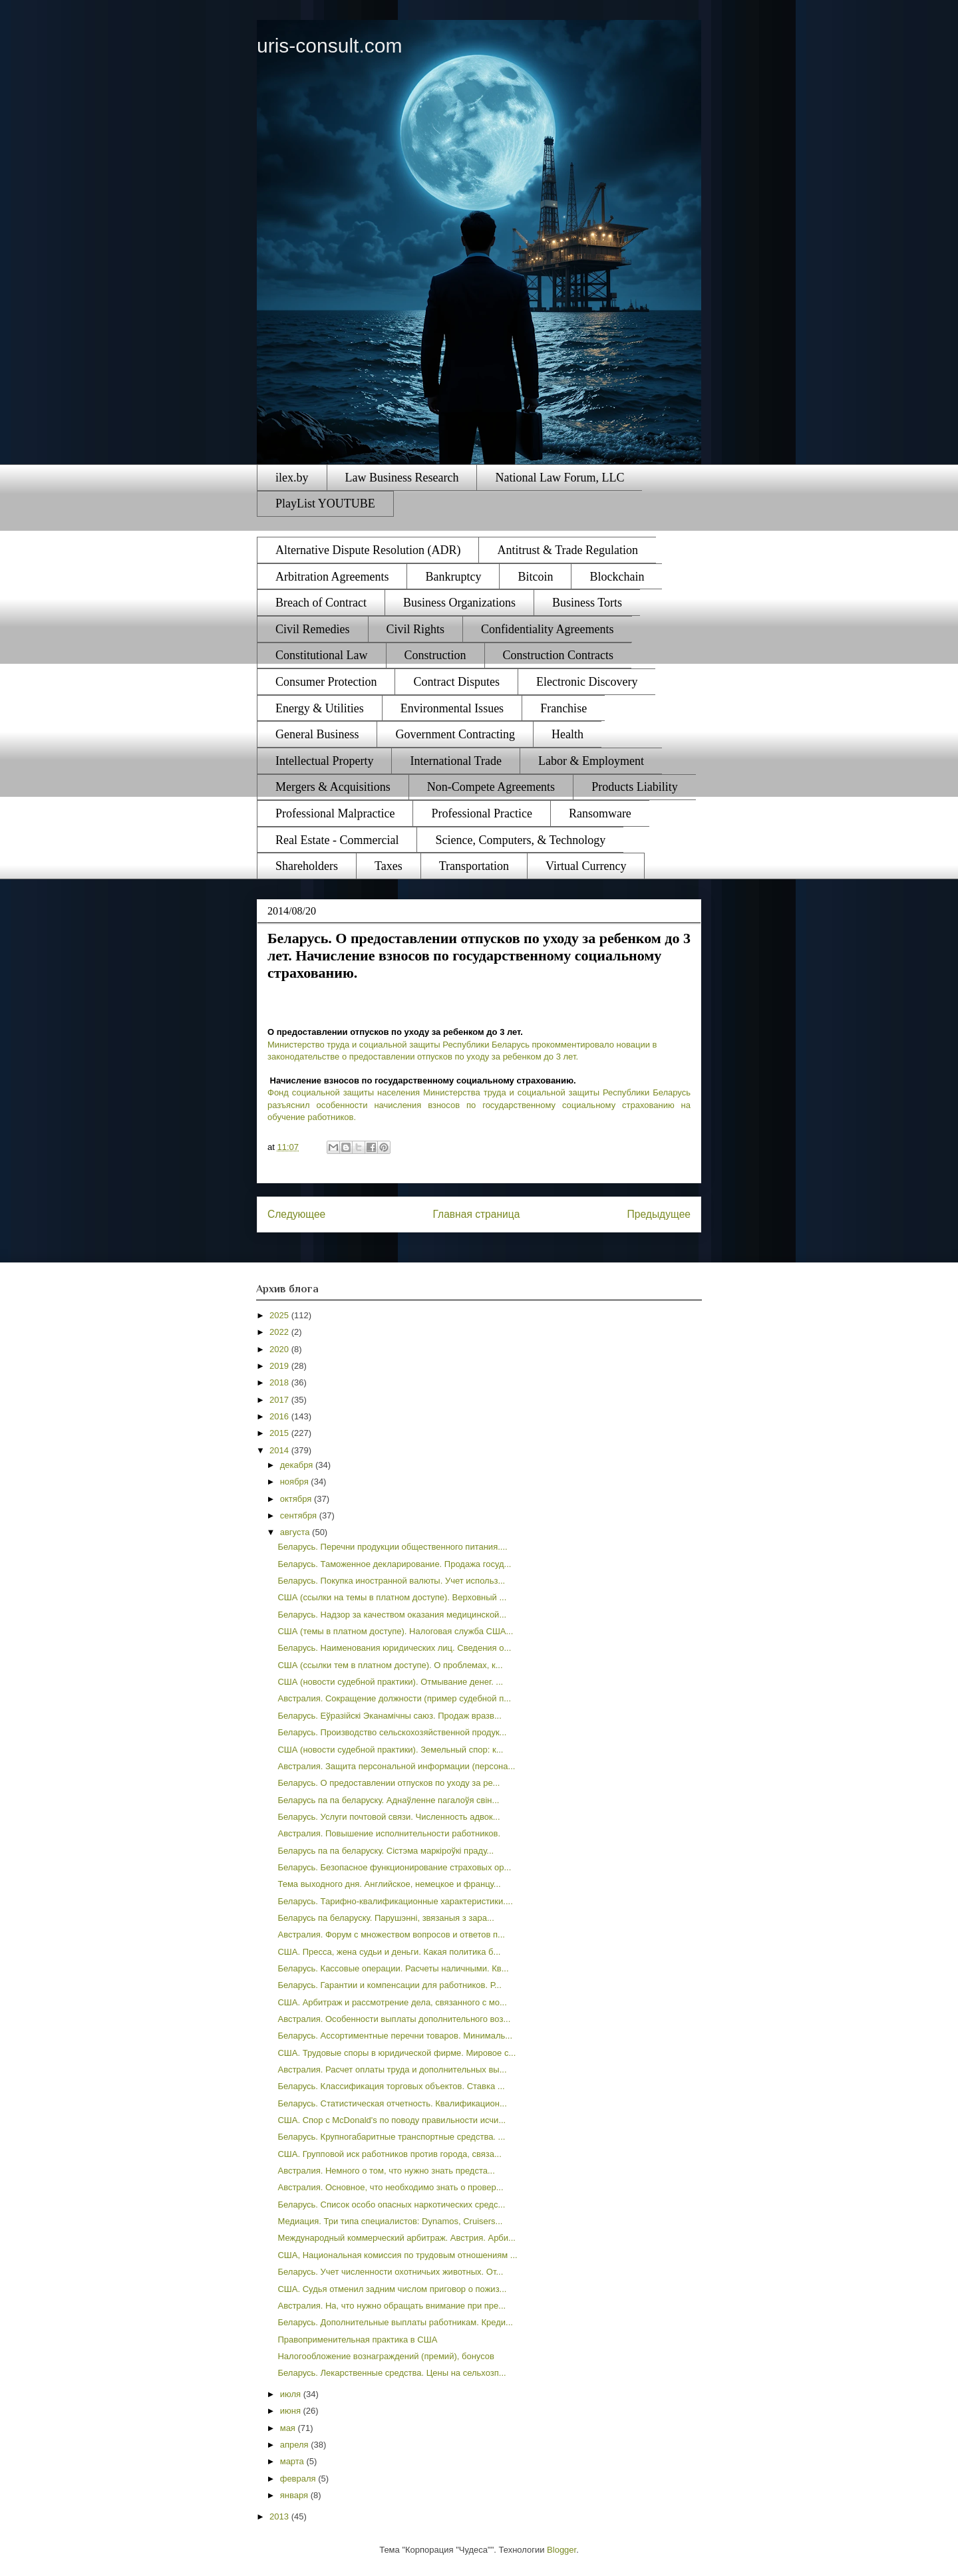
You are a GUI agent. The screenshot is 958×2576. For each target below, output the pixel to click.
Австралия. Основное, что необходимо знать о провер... (390, 2187)
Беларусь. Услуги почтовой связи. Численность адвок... (388, 1817)
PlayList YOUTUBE (325, 503)
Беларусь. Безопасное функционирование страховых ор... (394, 1867)
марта (293, 2461)
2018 (280, 1382)
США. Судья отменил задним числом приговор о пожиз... (391, 2289)
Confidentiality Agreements (547, 629)
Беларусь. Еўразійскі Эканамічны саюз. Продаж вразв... (389, 1716)
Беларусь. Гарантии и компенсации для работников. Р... (389, 1985)
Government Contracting (454, 734)
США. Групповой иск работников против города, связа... (389, 2154)
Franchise (563, 708)
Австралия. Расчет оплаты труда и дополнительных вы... (391, 2070)
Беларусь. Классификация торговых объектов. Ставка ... (390, 2086)
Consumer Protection (326, 681)
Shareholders (306, 866)
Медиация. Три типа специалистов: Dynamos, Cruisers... (389, 2221)
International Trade (455, 761)
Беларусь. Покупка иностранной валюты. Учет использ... (391, 1581)
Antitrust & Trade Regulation (567, 550)
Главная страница (476, 1214)
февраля (299, 2479)
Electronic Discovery (586, 681)
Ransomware (600, 813)
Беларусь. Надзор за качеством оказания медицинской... (391, 1615)
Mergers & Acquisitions (333, 786)
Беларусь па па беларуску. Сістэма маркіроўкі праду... (385, 1851)
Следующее (296, 1214)
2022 (280, 1332)
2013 (280, 2516)
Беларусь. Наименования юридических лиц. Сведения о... (394, 1648)
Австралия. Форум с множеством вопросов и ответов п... (390, 1934)
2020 (280, 1349)
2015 (280, 1433)
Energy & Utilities (319, 708)
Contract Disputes (456, 681)
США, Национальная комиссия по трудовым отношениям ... (397, 2255)
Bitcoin (535, 576)
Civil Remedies (312, 629)
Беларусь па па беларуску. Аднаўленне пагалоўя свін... (388, 1800)
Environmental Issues (452, 708)
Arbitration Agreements (332, 576)
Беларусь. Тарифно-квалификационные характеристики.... (394, 1901)
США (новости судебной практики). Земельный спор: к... (390, 1750)
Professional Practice (481, 813)
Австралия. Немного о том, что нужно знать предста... (385, 2171)
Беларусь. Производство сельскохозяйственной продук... (391, 1732)
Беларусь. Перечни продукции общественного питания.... (392, 1547)
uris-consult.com (329, 46)
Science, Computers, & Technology (520, 840)
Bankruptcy (453, 576)
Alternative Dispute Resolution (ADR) (367, 550)
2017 (280, 1400)
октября (297, 1499)
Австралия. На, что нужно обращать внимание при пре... (391, 2306)
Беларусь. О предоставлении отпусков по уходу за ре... (388, 1783)
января (295, 2495)
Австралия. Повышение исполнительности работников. (388, 1833)
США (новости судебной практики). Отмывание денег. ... (390, 1682)
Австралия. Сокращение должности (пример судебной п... (394, 1698)
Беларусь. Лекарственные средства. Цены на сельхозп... (391, 2373)
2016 (280, 1416)
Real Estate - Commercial (337, 840)
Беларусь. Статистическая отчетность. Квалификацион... (391, 2103)
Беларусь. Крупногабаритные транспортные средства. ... (391, 2137)
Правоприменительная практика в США (357, 2340)
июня (291, 2411)
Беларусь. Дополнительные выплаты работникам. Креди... (394, 2322)
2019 (280, 1366)
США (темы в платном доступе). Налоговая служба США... (395, 1631)
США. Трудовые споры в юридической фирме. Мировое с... (396, 2053)
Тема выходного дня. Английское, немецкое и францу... (388, 1884)
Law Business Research (402, 477)
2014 (280, 1450)
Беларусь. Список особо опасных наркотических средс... (391, 2205)
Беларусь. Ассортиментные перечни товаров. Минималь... (394, 2036)
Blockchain (616, 576)
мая (289, 2428)
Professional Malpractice (335, 813)
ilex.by (292, 477)
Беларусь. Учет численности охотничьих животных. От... (390, 2272)
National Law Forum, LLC (559, 477)
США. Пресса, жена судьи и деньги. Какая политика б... (388, 1952)
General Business (317, 734)
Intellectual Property (324, 761)
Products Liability (634, 786)
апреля (295, 2445)
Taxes (388, 866)
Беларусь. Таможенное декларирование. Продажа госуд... (394, 1564)
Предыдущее (659, 1214)
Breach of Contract (321, 602)
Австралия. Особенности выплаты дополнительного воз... (393, 2019)
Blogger (561, 2550)
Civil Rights (416, 629)
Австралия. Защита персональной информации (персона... (396, 1766)
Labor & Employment (591, 761)
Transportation (474, 866)
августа (296, 1532)
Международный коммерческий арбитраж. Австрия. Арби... (396, 2238)
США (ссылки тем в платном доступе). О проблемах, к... (389, 1665)
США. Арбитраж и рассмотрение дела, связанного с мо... (391, 2002)
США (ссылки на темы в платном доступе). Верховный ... (391, 1597)
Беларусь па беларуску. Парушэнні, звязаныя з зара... (385, 1918)
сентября (299, 1515)
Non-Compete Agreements (491, 786)
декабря (297, 1465)
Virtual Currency (586, 866)
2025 (280, 1315)
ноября (295, 1482)
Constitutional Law (321, 655)
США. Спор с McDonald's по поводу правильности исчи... (391, 2120)
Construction (435, 655)
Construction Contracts (558, 655)
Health (567, 734)
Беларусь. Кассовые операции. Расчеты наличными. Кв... (392, 1968)
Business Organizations (459, 602)
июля (291, 2394)
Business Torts (587, 602)
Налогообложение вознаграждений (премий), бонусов (385, 2356)
